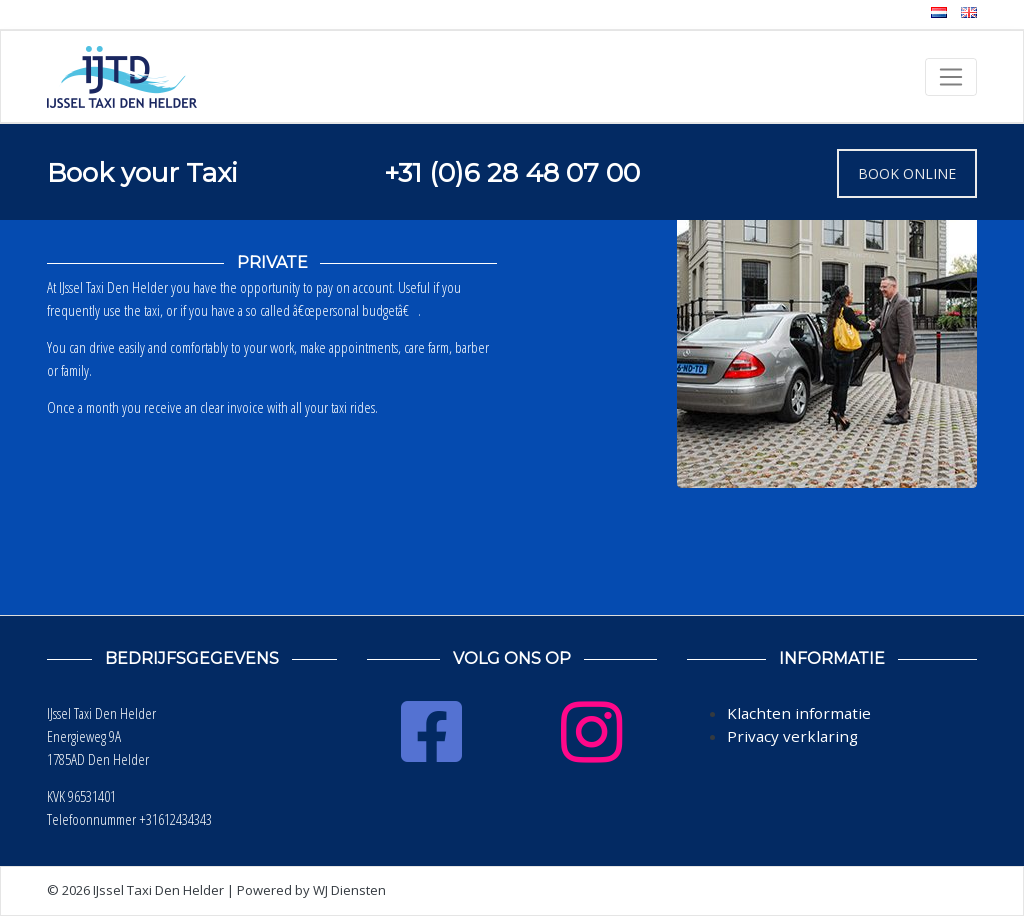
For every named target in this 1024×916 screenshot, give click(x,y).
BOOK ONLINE (907, 173)
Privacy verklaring (792, 736)
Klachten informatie (799, 713)
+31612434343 (175, 819)
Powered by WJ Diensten (311, 890)
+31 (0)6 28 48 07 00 (512, 173)
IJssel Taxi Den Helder (158, 890)
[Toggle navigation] (951, 77)
